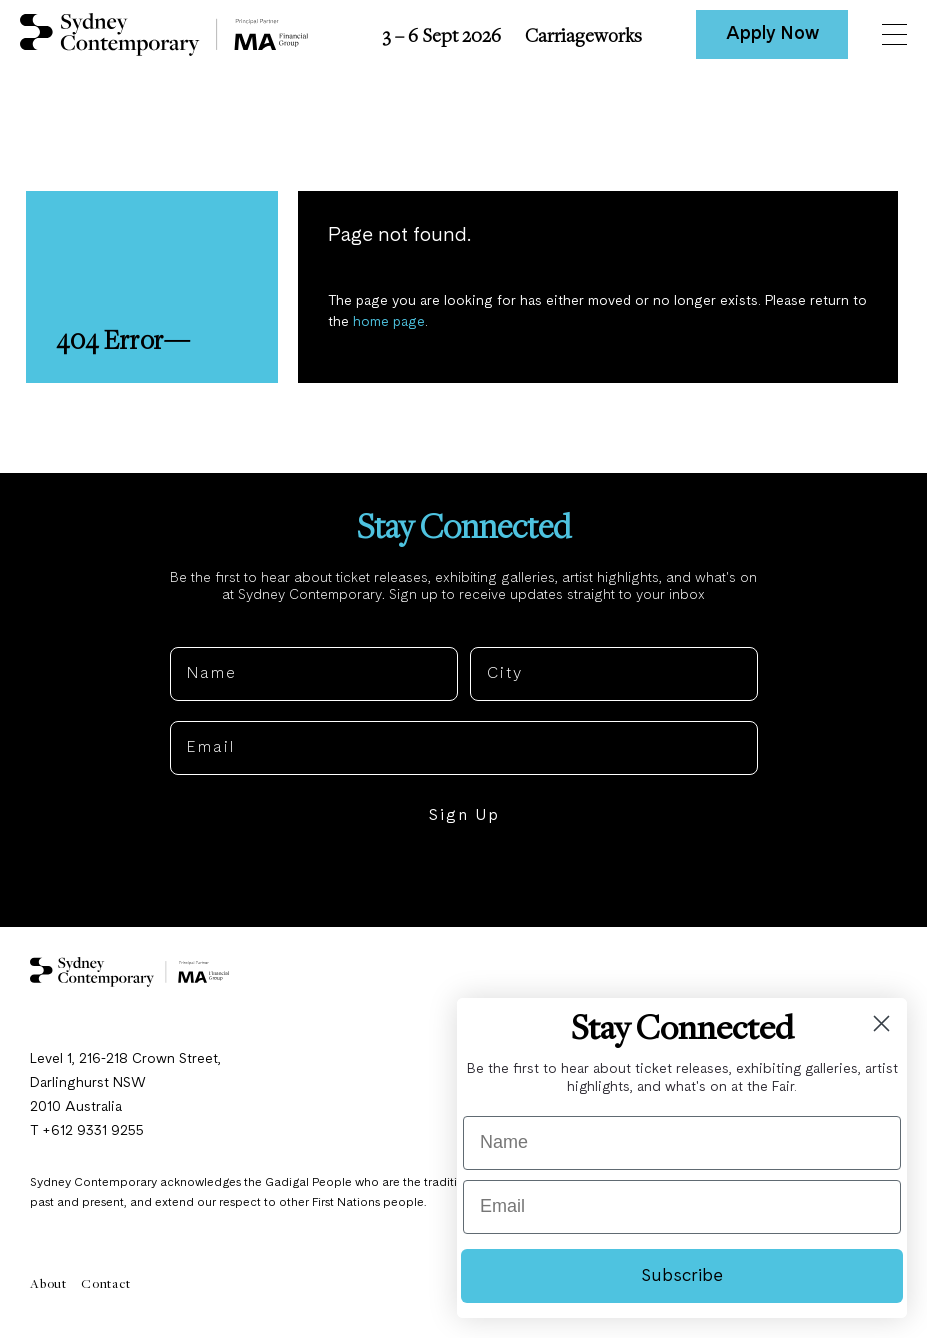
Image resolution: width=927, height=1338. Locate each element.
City (488, 631)
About (48, 1283)
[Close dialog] (881, 1023)
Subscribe (682, 1276)
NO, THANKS (463, 877)
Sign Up (464, 816)
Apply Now (772, 34)
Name (195, 631)
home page (389, 322)
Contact (106, 1283)
